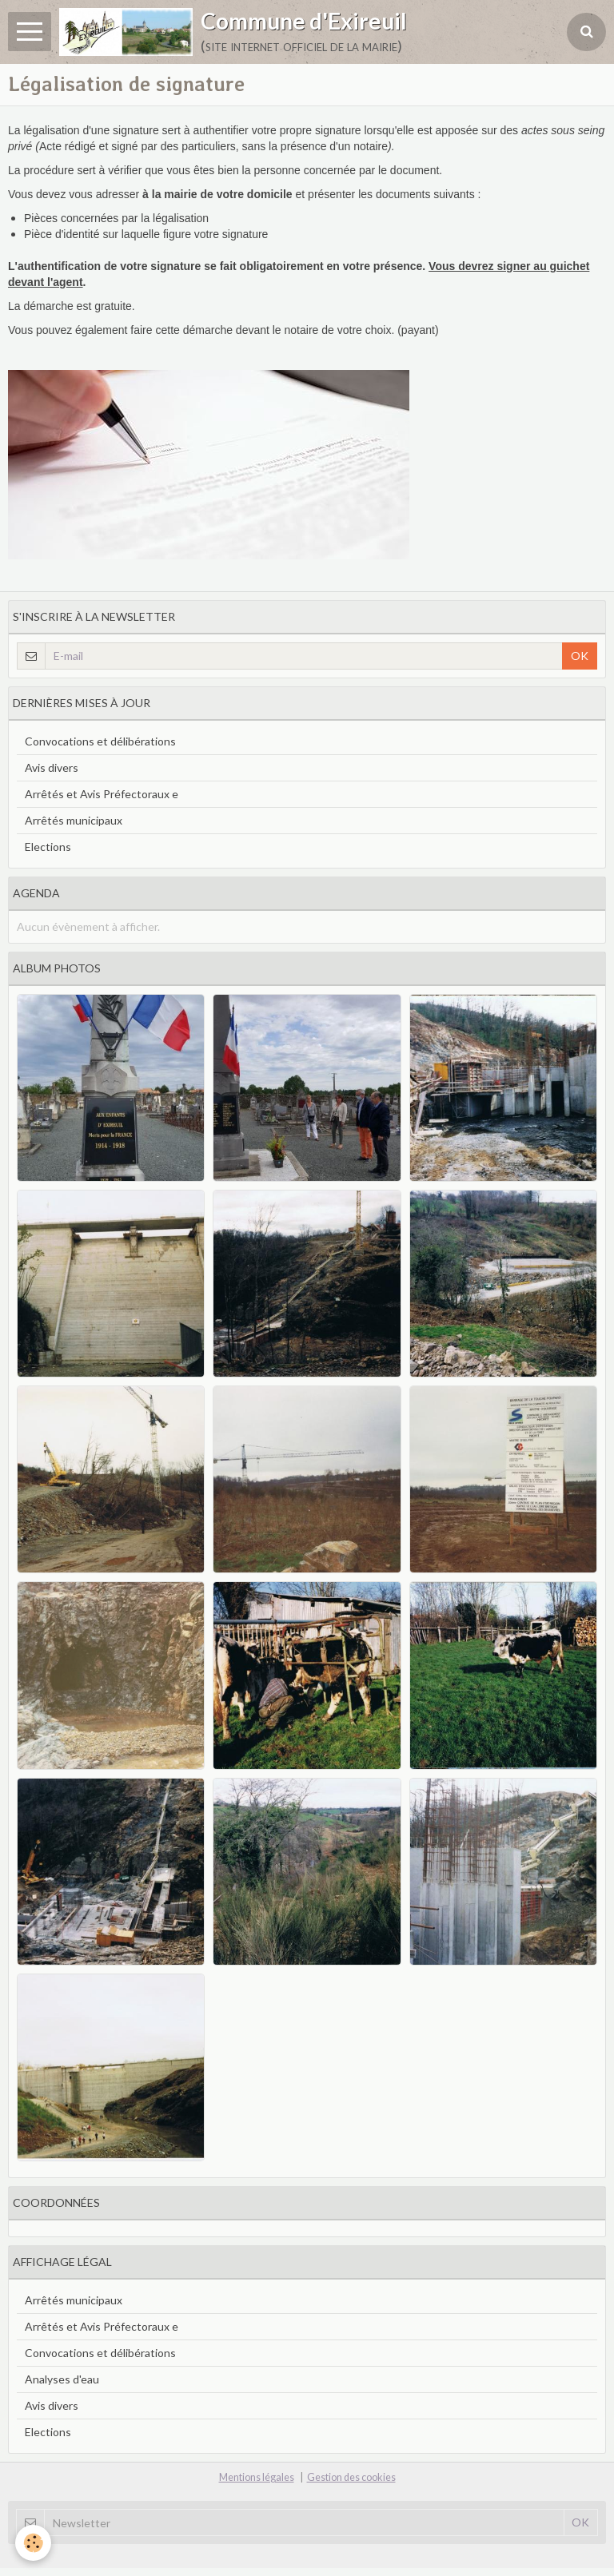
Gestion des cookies (351, 2477)
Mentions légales (256, 2477)
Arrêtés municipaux (73, 820)
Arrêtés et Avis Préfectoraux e (101, 794)
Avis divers (51, 767)
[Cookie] (34, 2543)
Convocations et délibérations (100, 741)
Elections (48, 846)
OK (579, 655)
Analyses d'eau (62, 2379)
